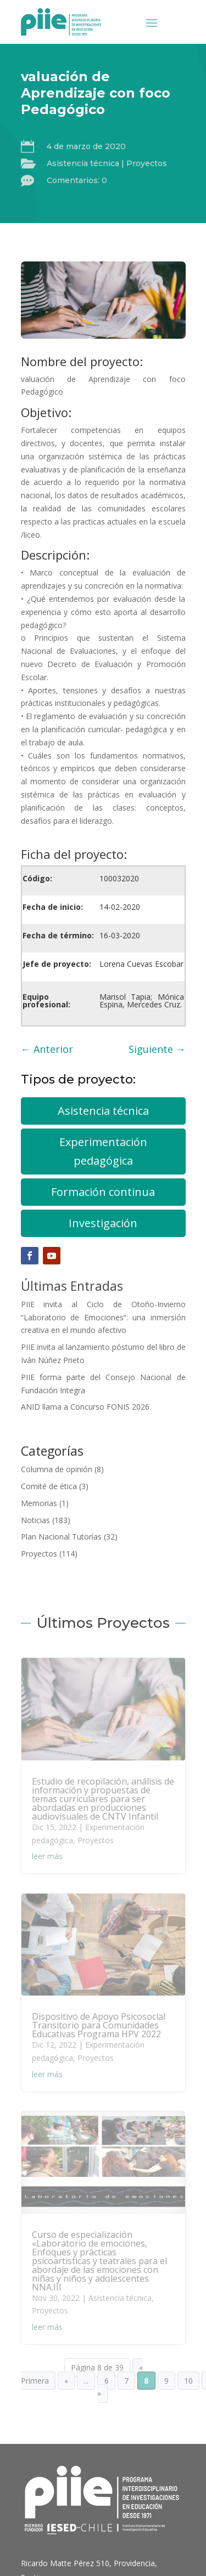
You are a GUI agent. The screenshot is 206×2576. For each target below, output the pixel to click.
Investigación (103, 1223)
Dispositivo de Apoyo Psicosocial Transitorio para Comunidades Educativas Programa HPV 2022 (98, 2025)
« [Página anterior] (66, 2380)
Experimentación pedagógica (103, 1151)
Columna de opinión (56, 1469)
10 (188, 2380)
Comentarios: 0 (77, 180)
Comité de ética (49, 1486)
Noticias (35, 1520)
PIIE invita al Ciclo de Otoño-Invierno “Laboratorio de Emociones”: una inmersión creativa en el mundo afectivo (103, 1317)
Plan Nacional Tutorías (61, 1536)
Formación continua (103, 1191)
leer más (47, 1856)
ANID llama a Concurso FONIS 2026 (85, 1406)
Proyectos (146, 163)
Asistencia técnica (83, 163)
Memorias (39, 1503)
